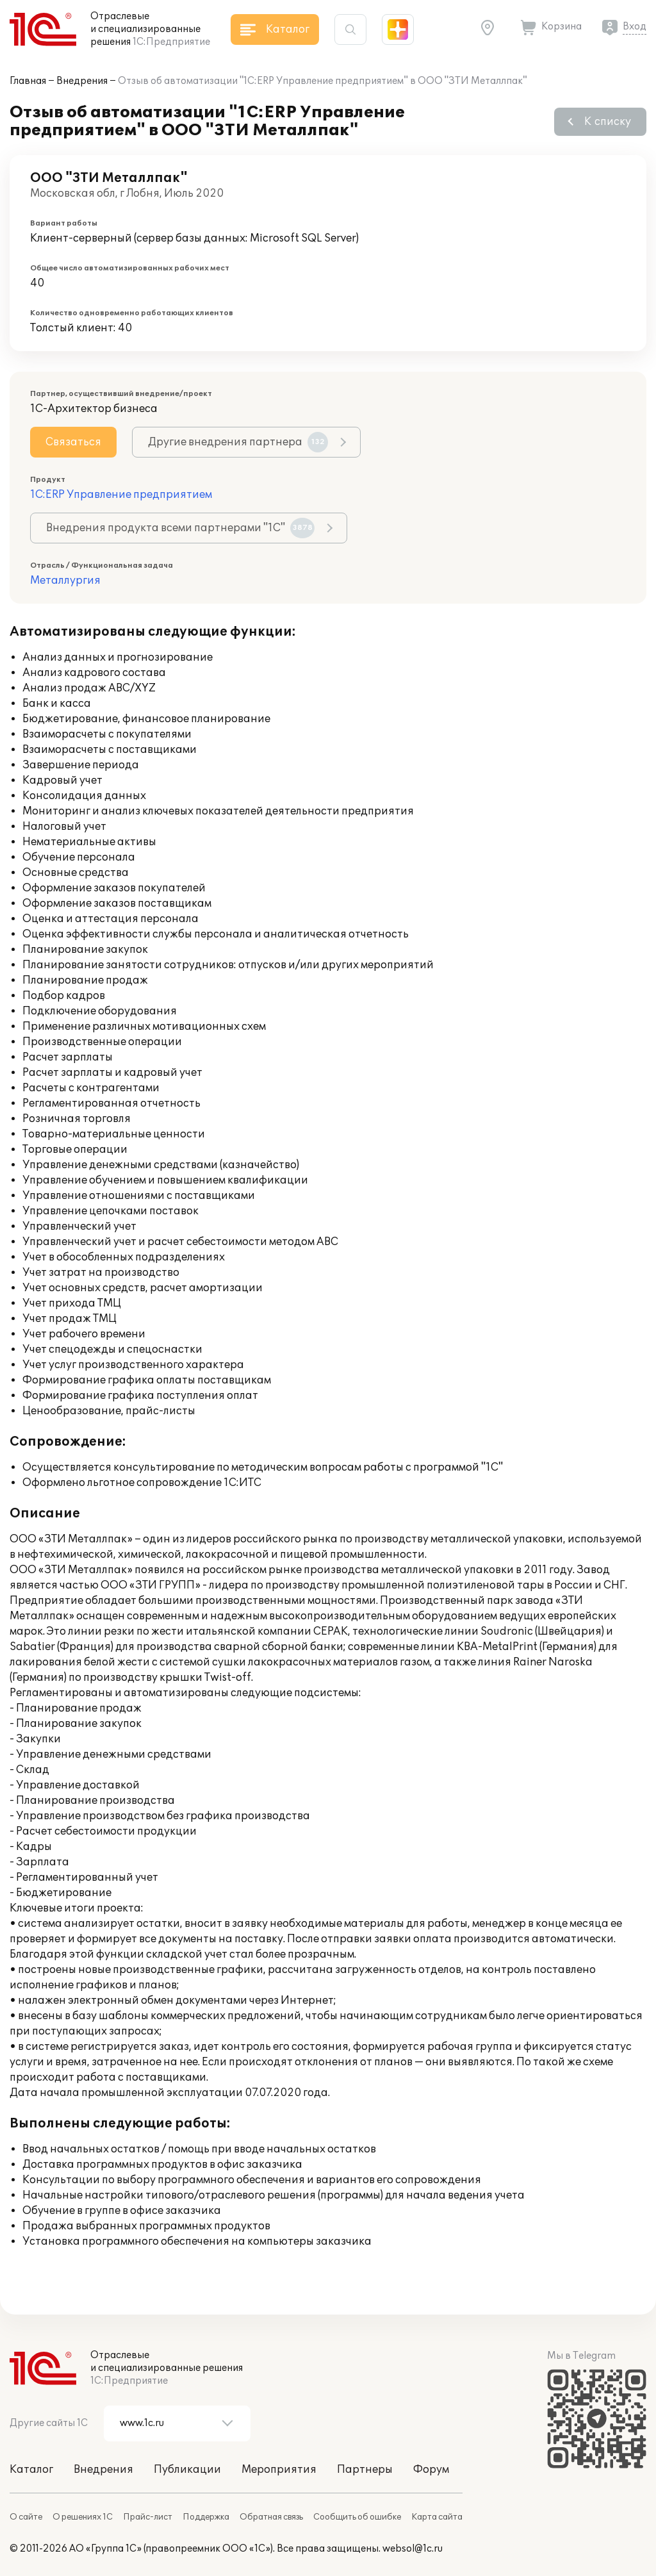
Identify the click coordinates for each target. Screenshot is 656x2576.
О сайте (26, 2517)
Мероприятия (279, 2469)
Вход (634, 26)
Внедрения (82, 81)
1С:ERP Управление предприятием (121, 494)
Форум (431, 2469)
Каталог (31, 2469)
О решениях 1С (83, 2517)
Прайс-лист (147, 2517)
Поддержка (206, 2517)
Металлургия (65, 580)
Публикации (187, 2469)
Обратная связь (271, 2517)
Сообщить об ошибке (357, 2517)
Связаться (73, 442)
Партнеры (365, 2469)
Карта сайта (437, 2517)
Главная (28, 81)
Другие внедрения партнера (238, 442)
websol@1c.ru (412, 2548)
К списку (607, 121)
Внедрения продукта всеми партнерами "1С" (180, 528)
